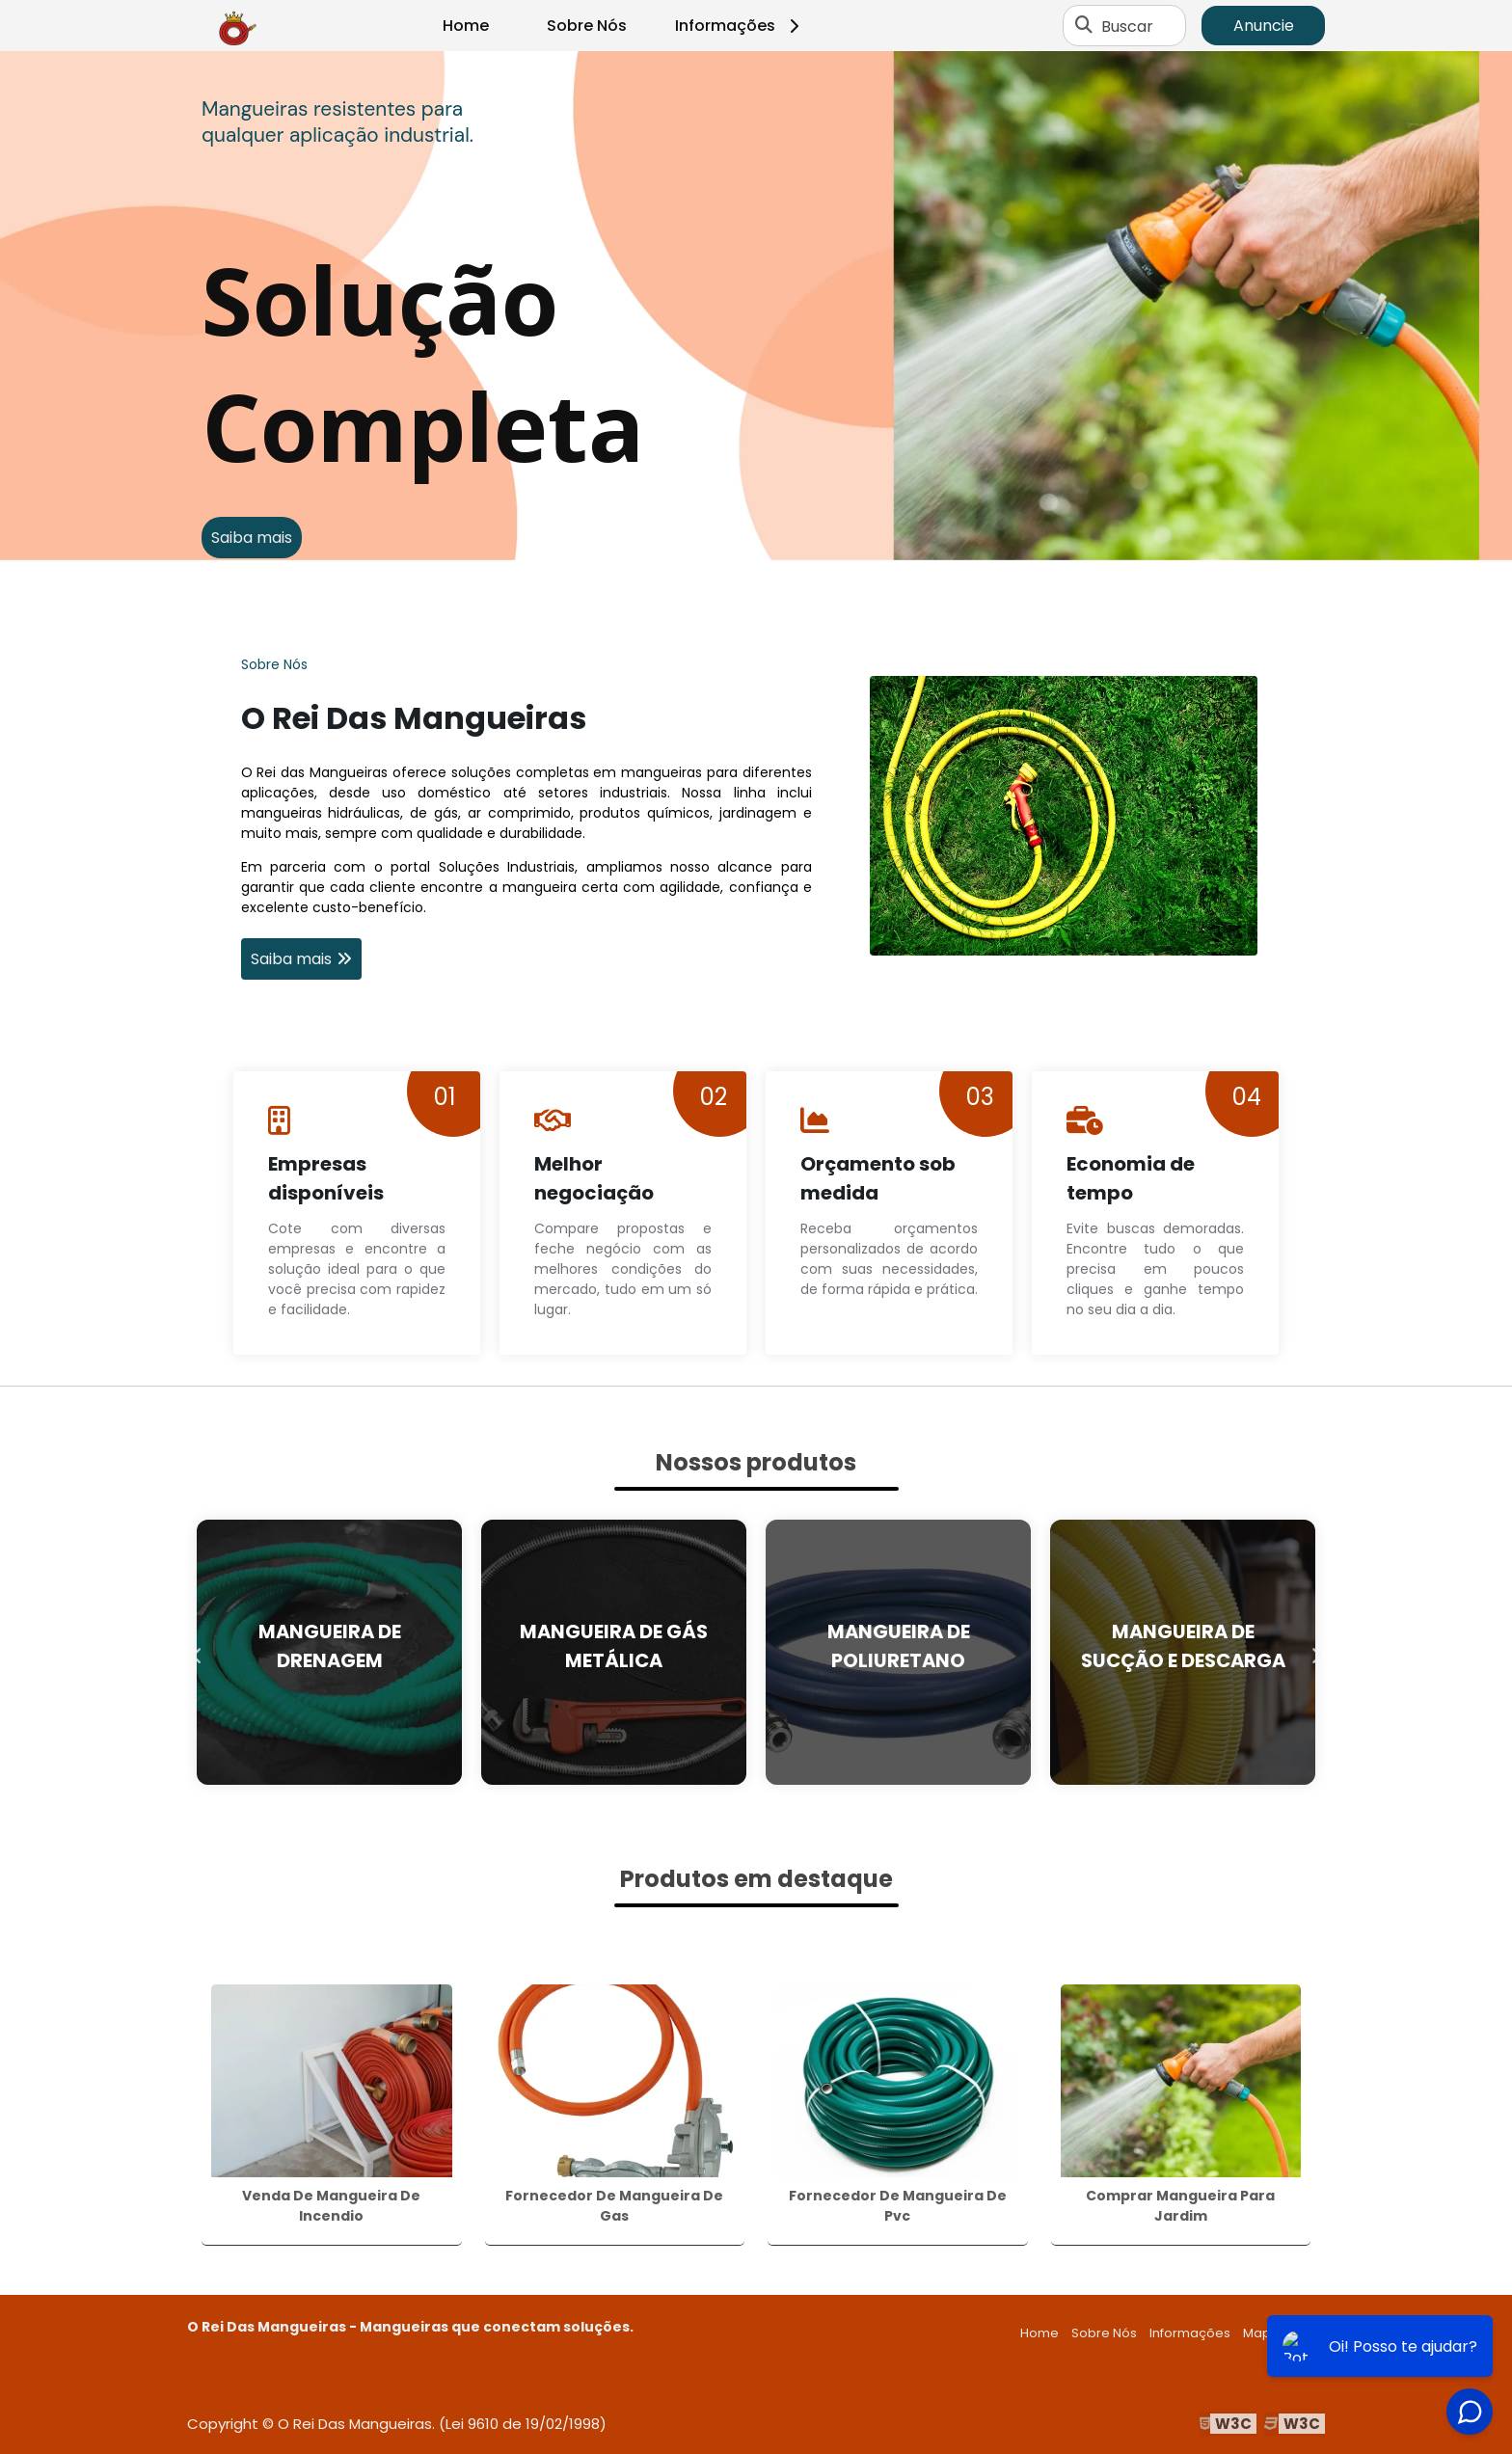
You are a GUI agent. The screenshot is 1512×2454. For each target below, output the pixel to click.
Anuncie (1263, 25)
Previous (196, 1651)
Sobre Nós (587, 25)
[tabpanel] (756, 305)
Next (1315, 1651)
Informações (740, 25)
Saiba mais (251, 537)
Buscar (1127, 25)
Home (466, 25)
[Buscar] (1083, 26)
